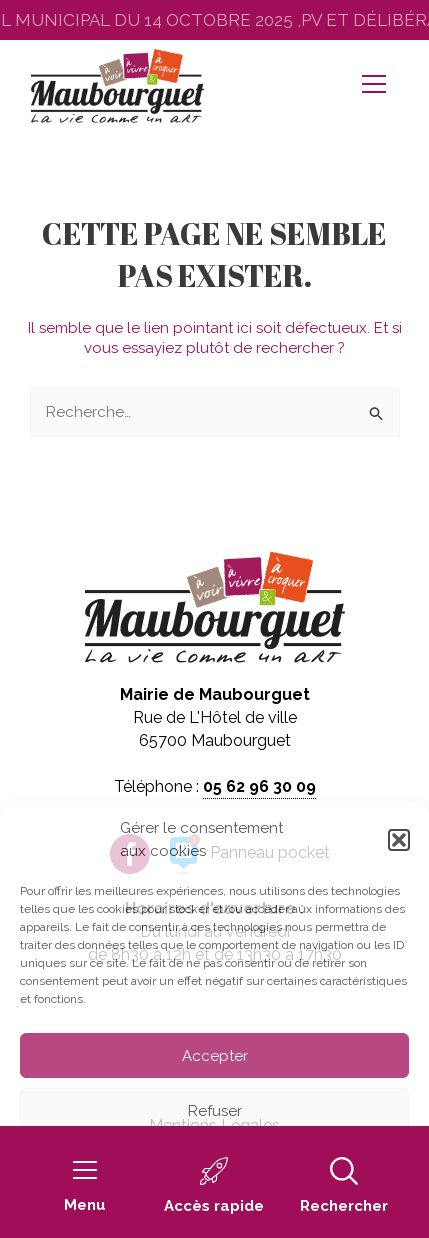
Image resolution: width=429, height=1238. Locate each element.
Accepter (215, 1056)
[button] (399, 840)
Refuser (215, 1111)
